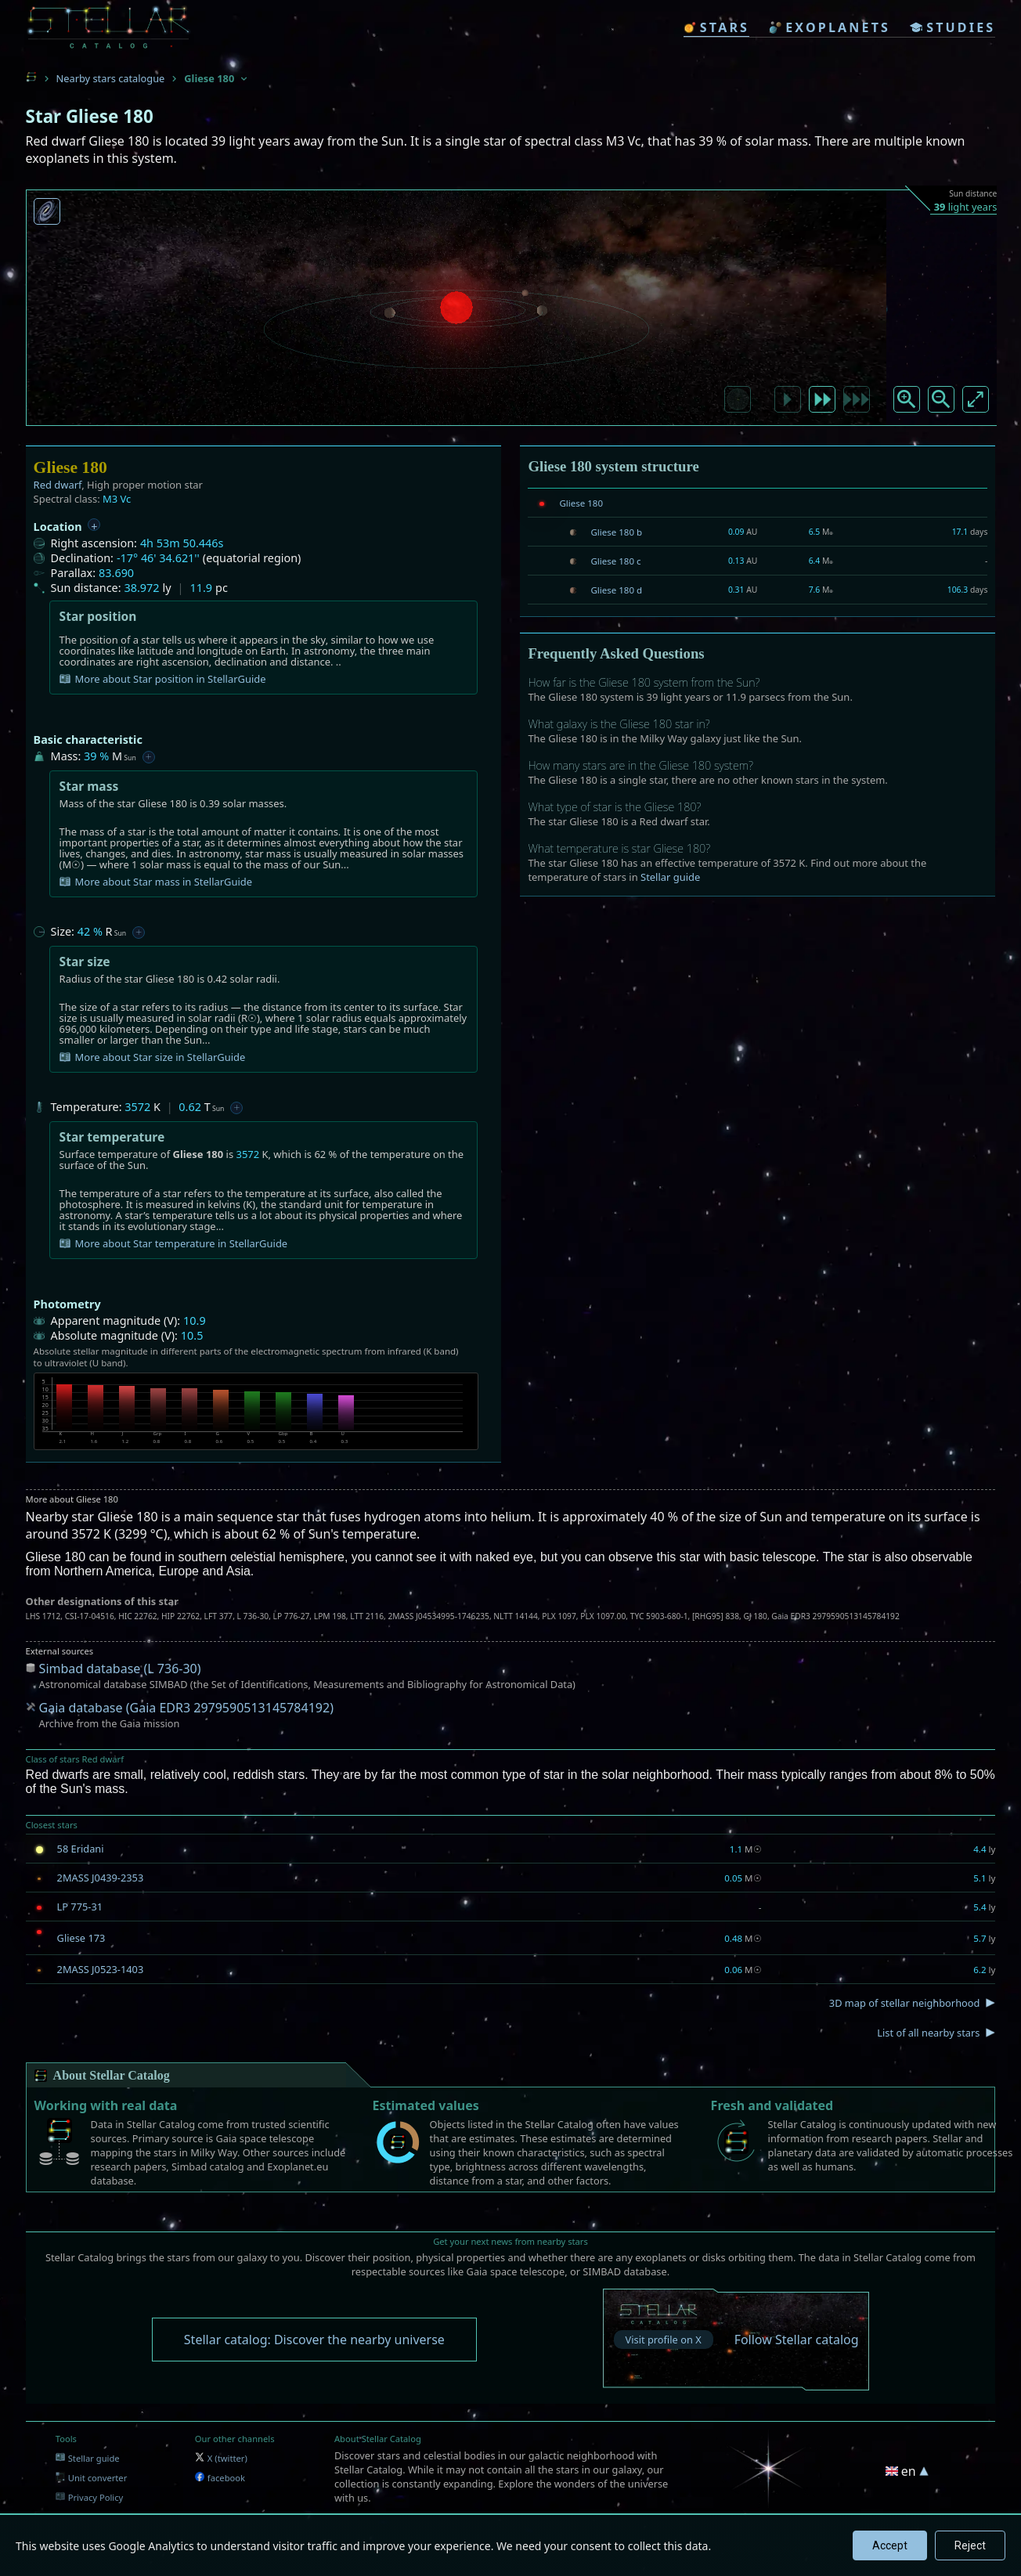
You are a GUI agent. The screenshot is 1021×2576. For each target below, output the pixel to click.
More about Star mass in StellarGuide (156, 881)
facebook (220, 2478)
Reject (970, 2545)
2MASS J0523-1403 (100, 1969)
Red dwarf (58, 485)
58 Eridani (80, 1849)
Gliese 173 (81, 1938)
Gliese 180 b (616, 532)
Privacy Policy (90, 2497)
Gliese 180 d (616, 590)
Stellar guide (670, 877)
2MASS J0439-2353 (100, 1878)
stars (716, 27)
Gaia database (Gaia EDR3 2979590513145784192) (186, 1707)
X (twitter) (221, 2458)
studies (952, 27)
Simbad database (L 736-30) (120, 1668)
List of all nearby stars (928, 2033)
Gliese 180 (581, 503)
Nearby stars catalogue (110, 78)
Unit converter (92, 2478)
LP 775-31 (80, 1907)
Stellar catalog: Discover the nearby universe (314, 2339)
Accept (889, 2545)
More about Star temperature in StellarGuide (174, 1243)
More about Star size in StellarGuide (153, 1057)
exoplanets (829, 27)
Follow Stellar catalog (796, 2339)
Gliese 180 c (615, 561)
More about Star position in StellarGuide (163, 678)
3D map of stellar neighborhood (904, 2003)
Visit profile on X (664, 2339)
